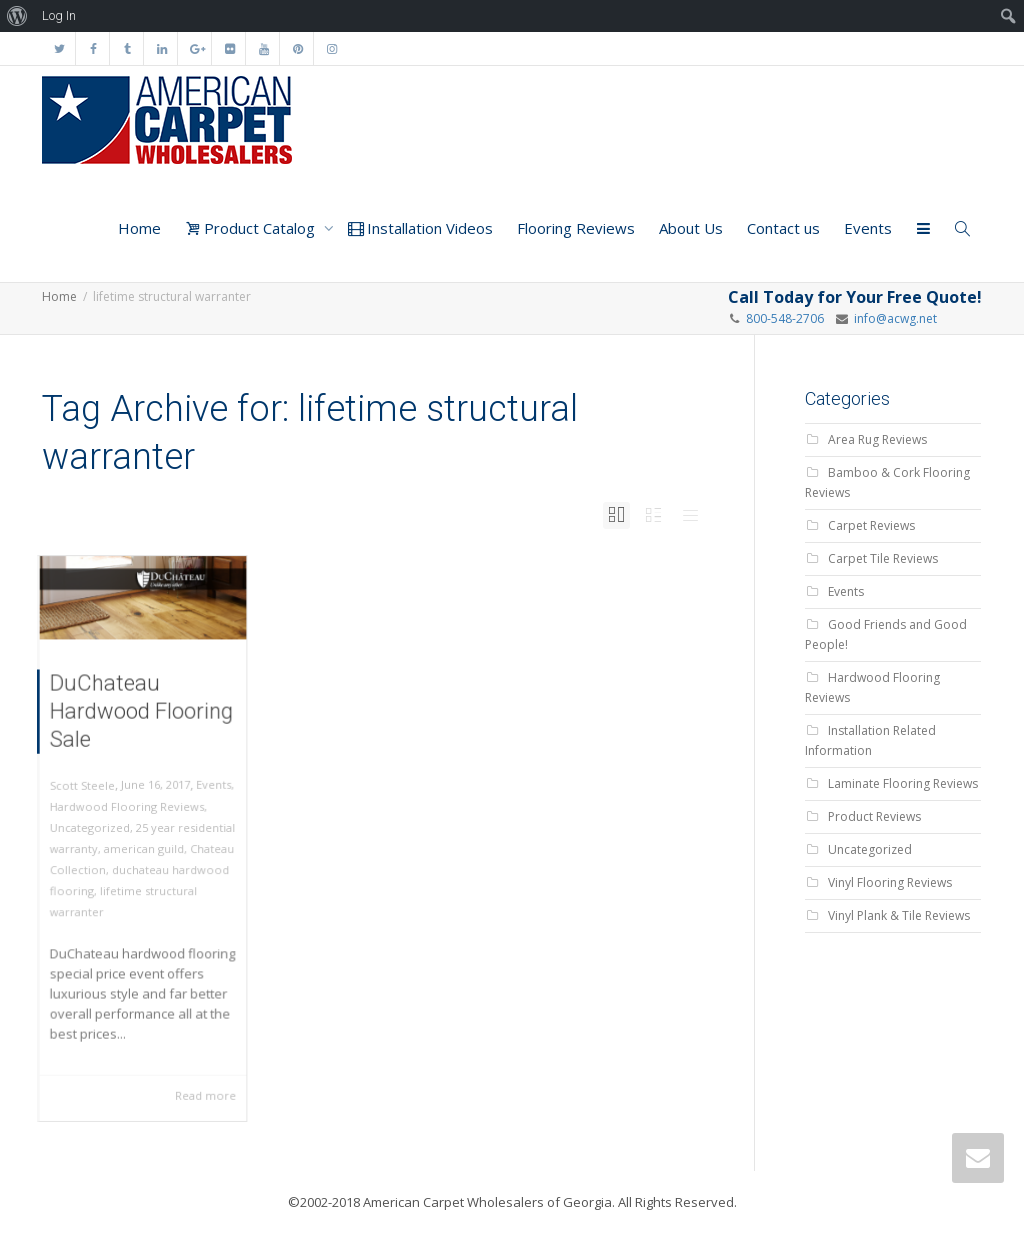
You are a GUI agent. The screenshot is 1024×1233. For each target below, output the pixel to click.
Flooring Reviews (576, 228)
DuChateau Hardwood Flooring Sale (141, 725)
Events (868, 228)
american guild (143, 847)
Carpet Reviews (871, 525)
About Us (691, 228)
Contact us (783, 228)
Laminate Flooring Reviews (903, 783)
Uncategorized (95, 828)
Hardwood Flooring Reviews (128, 809)
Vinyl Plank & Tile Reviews (899, 915)
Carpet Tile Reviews (883, 558)
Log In (59, 15)
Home (139, 228)
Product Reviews (874, 816)
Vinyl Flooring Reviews (890, 882)
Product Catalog (252, 228)
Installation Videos (420, 228)
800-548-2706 (785, 318)
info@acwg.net (892, 318)
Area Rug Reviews (877, 439)
